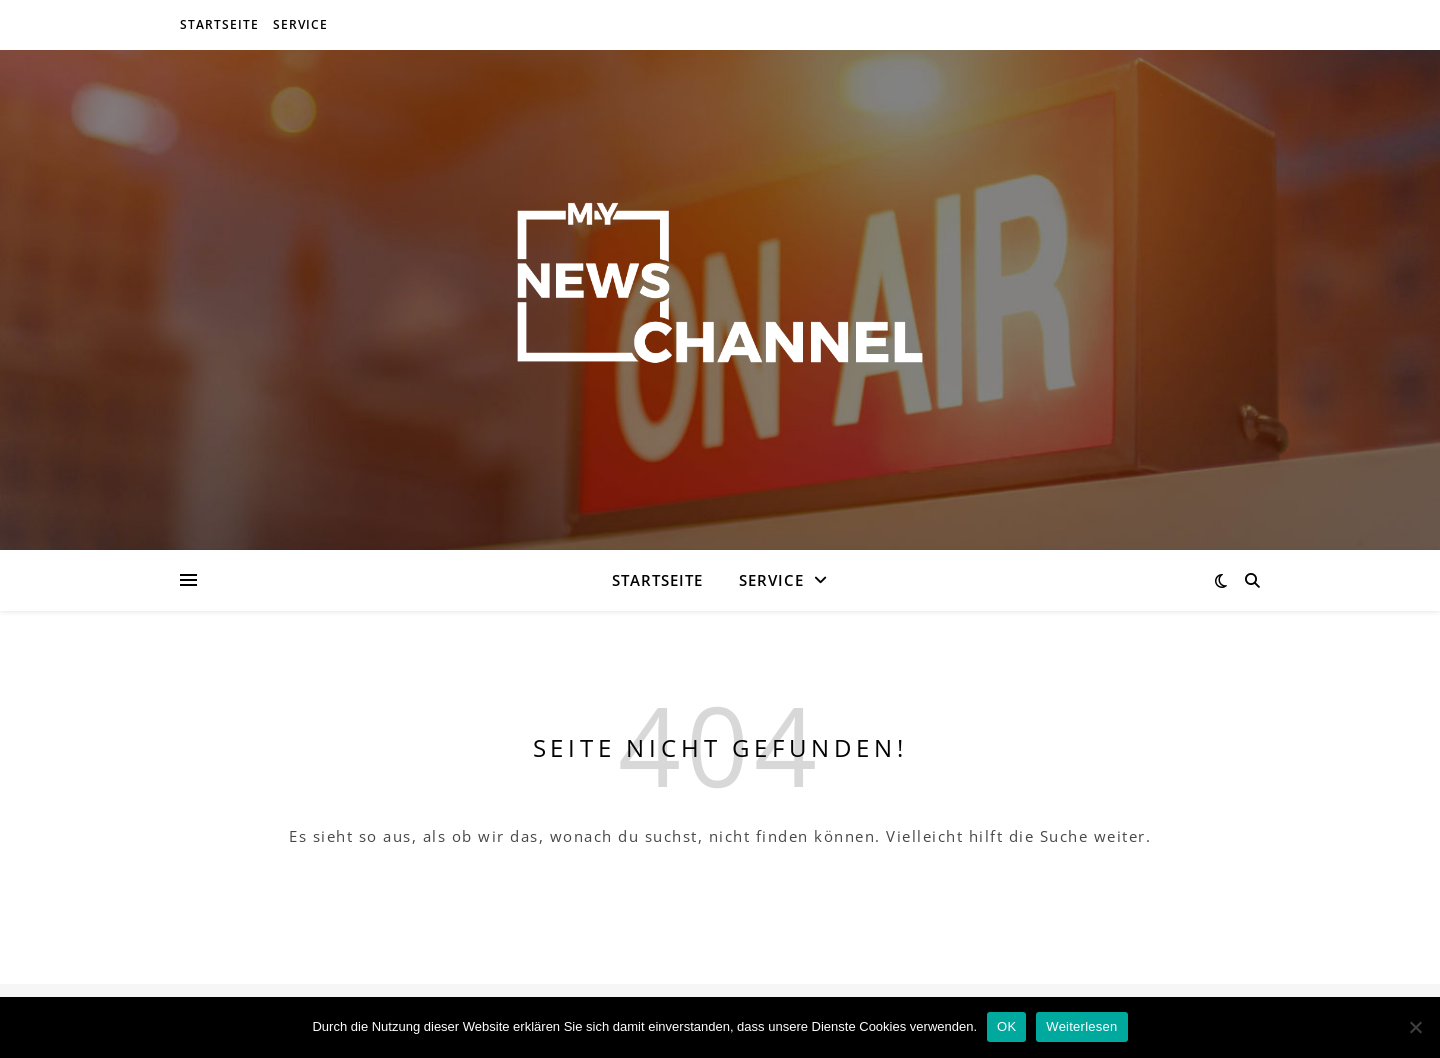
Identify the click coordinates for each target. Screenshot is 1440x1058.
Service (300, 24)
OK (1006, 1026)
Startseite (219, 24)
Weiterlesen (1081, 1026)
